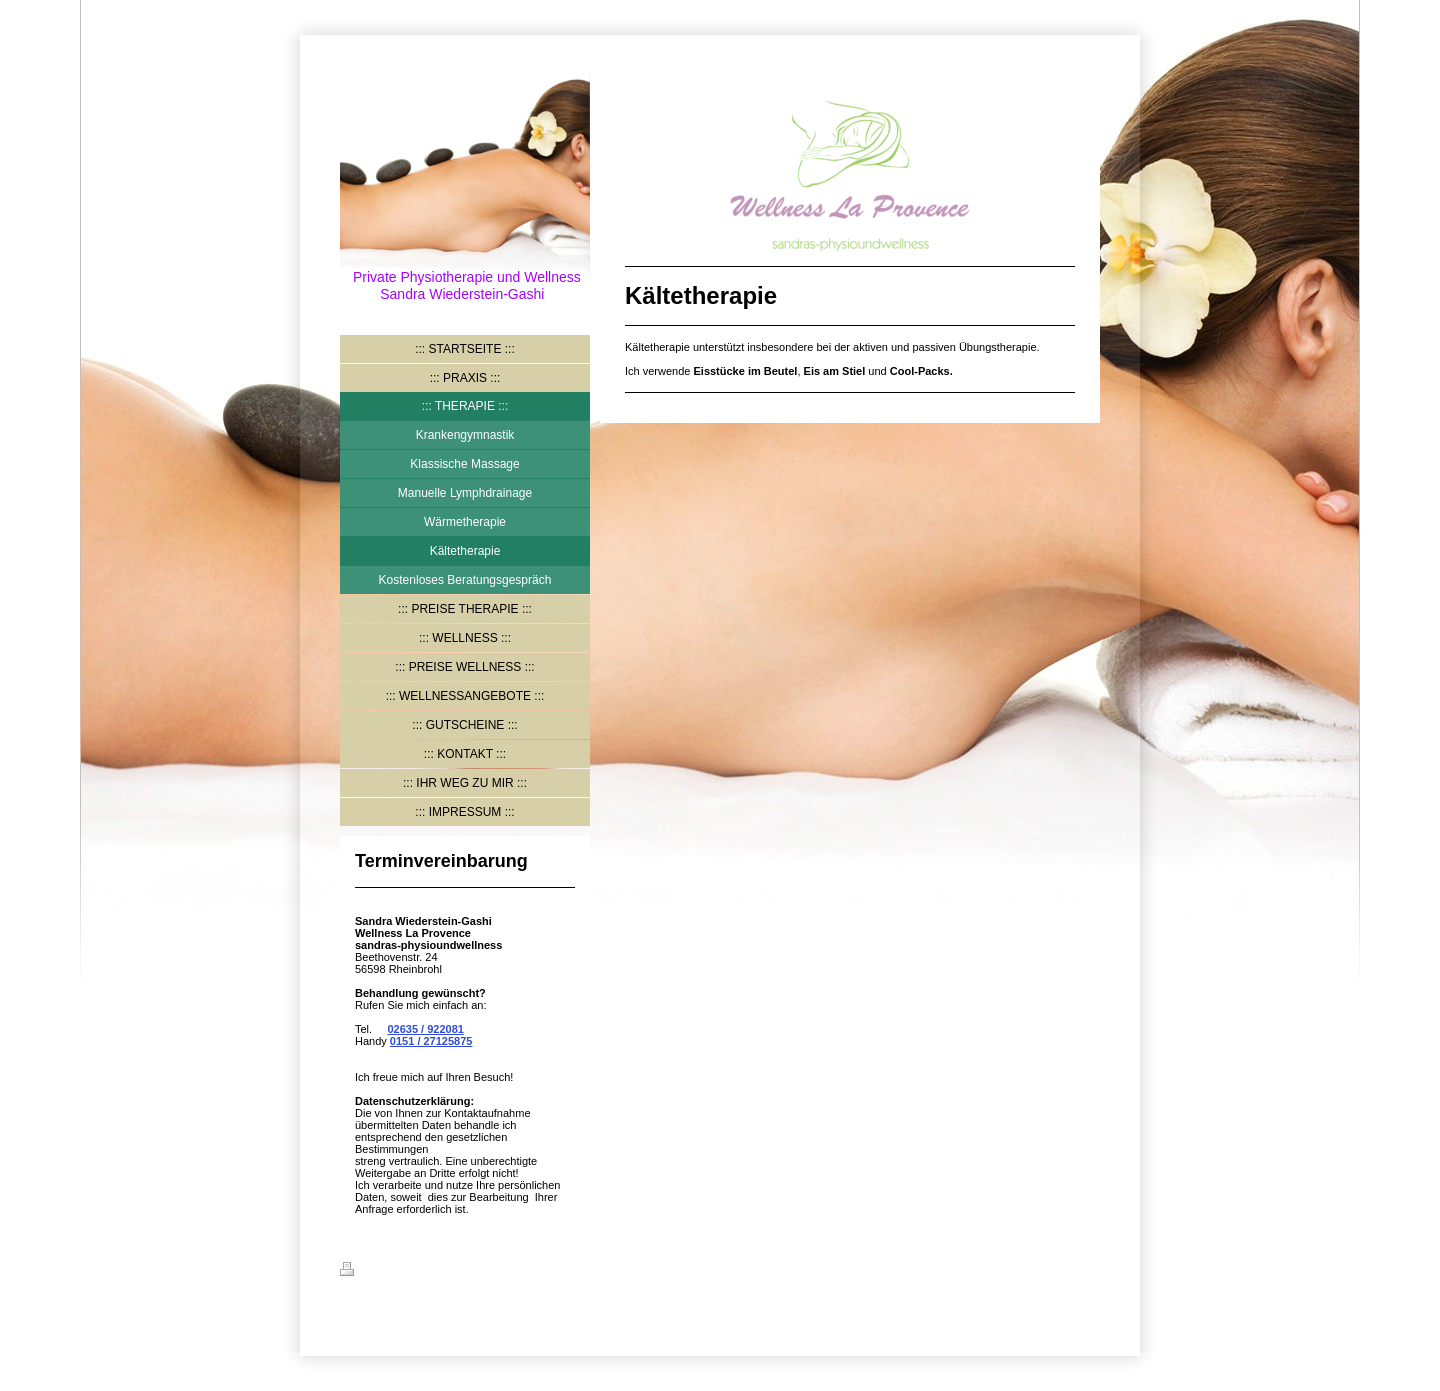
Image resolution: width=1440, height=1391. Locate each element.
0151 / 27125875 (431, 1041)
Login (1085, 1269)
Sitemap (461, 1272)
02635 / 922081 (425, 1029)
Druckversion (387, 1272)
